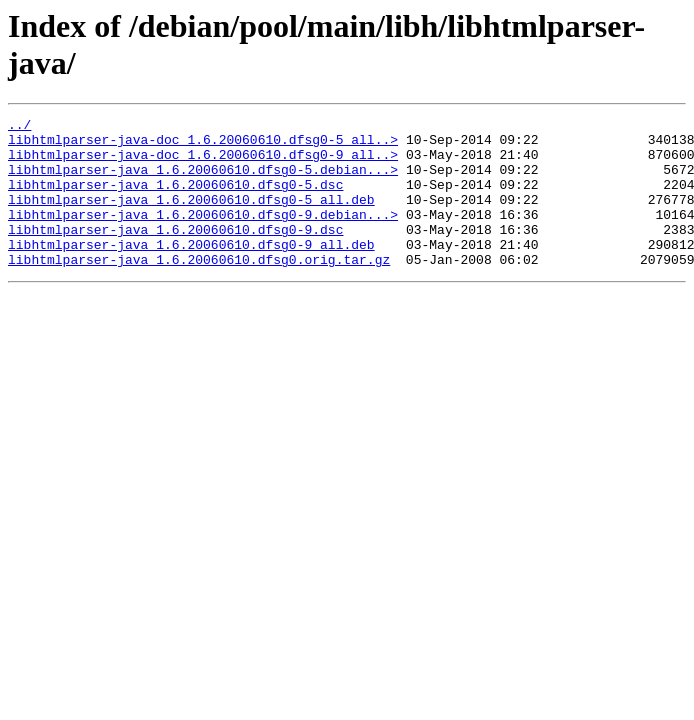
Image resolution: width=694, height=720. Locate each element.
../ (19, 127)
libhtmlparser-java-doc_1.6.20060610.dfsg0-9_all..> (203, 163)
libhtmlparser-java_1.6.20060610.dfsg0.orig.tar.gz (199, 289)
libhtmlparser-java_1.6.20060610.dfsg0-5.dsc (175, 199)
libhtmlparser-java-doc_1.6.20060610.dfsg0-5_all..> (203, 145)
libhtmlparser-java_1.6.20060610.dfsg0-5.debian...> (203, 181)
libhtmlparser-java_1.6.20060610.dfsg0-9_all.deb (191, 271)
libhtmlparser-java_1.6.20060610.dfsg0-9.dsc (175, 253)
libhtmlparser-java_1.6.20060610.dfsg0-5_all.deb (191, 217)
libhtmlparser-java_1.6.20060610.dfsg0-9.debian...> (203, 235)
